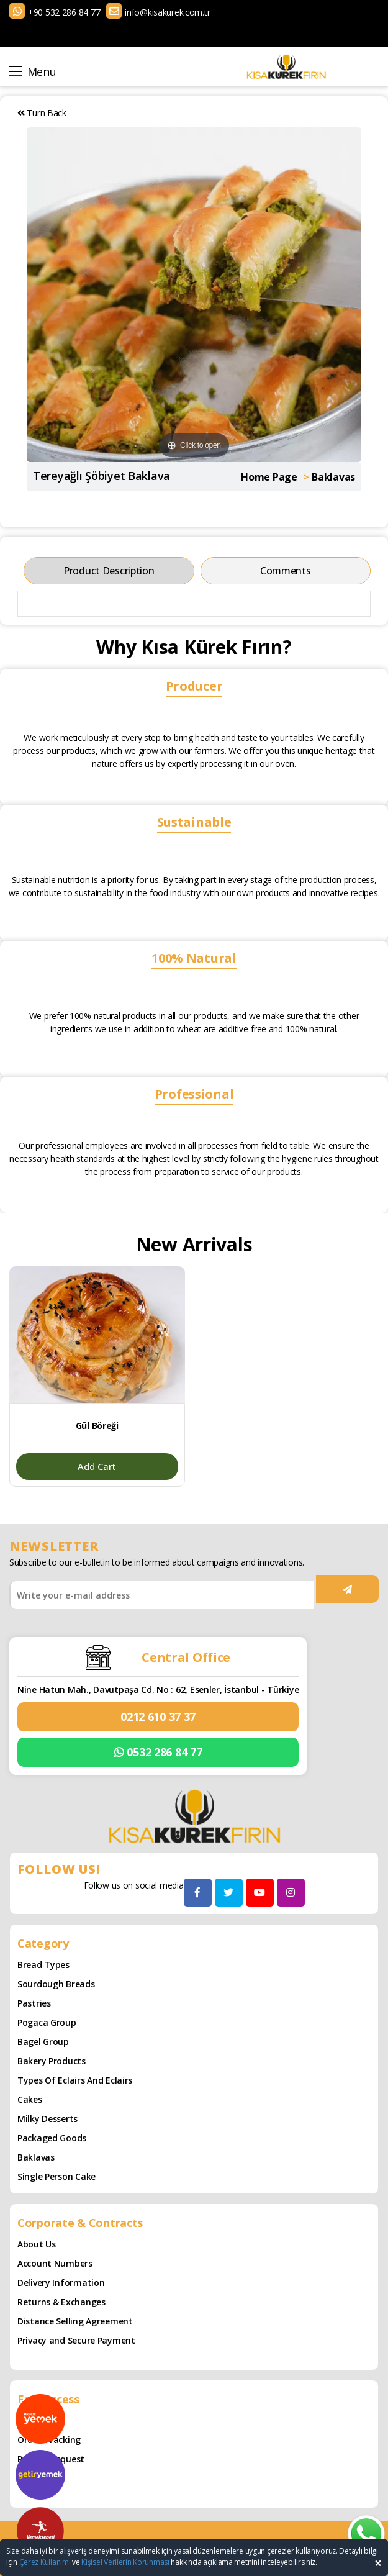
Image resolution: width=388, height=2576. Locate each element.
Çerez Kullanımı (45, 2562)
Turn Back (41, 113)
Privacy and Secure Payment (76, 2340)
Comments (285, 571)
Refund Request (50, 2459)
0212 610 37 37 (158, 1716)
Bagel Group (43, 2042)
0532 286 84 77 (158, 1752)
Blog (26, 2420)
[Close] (378, 2563)
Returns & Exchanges (61, 2302)
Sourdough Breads (56, 1984)
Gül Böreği (97, 1425)
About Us (36, 2244)
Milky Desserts (47, 2119)
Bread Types (43, 1965)
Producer (194, 686)
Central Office (186, 1657)
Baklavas (36, 2157)
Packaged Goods (51, 2138)
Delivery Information (60, 2282)
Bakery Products (51, 2061)
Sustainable (194, 822)
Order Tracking (49, 2440)
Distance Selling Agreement (75, 2321)
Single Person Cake (56, 2176)
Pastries (34, 2003)
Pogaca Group (46, 2022)
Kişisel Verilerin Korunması (125, 2562)
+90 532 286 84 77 (64, 12)
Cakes (29, 2099)
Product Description (109, 571)
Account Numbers (54, 2263)
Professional (194, 1094)
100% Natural (194, 958)
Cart (26, 2478)
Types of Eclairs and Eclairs (74, 2080)
